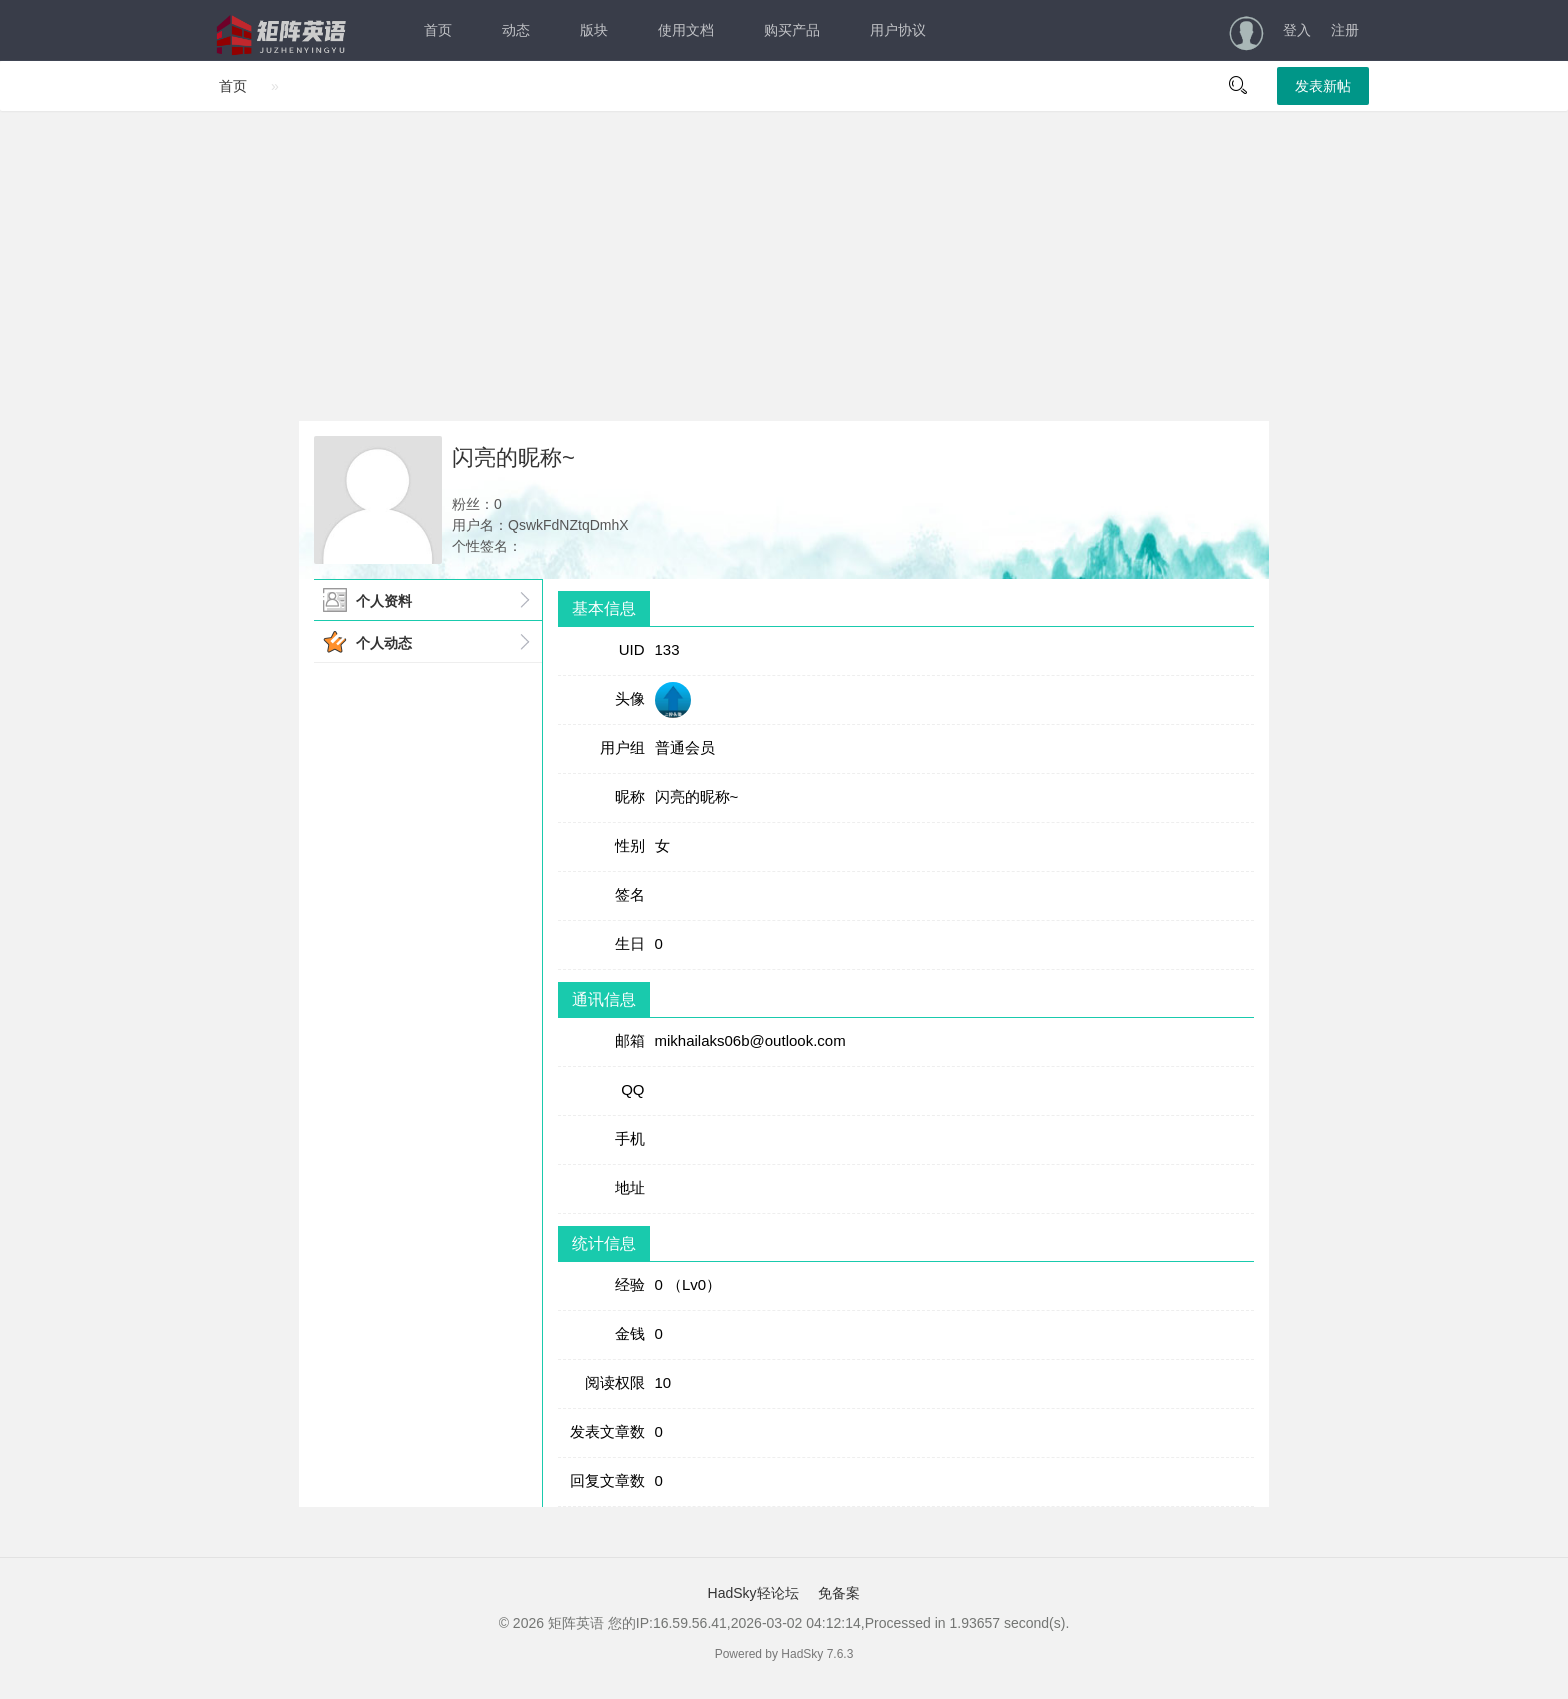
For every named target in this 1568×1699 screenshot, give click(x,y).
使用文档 (686, 30)
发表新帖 (1323, 86)
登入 (1297, 30)
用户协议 (898, 30)
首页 (438, 30)
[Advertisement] (784, 266)
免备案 (838, 1593)
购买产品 (792, 30)
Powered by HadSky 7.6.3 (784, 1654)
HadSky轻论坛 (753, 1593)
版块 (594, 30)
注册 (1345, 30)
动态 (516, 30)
